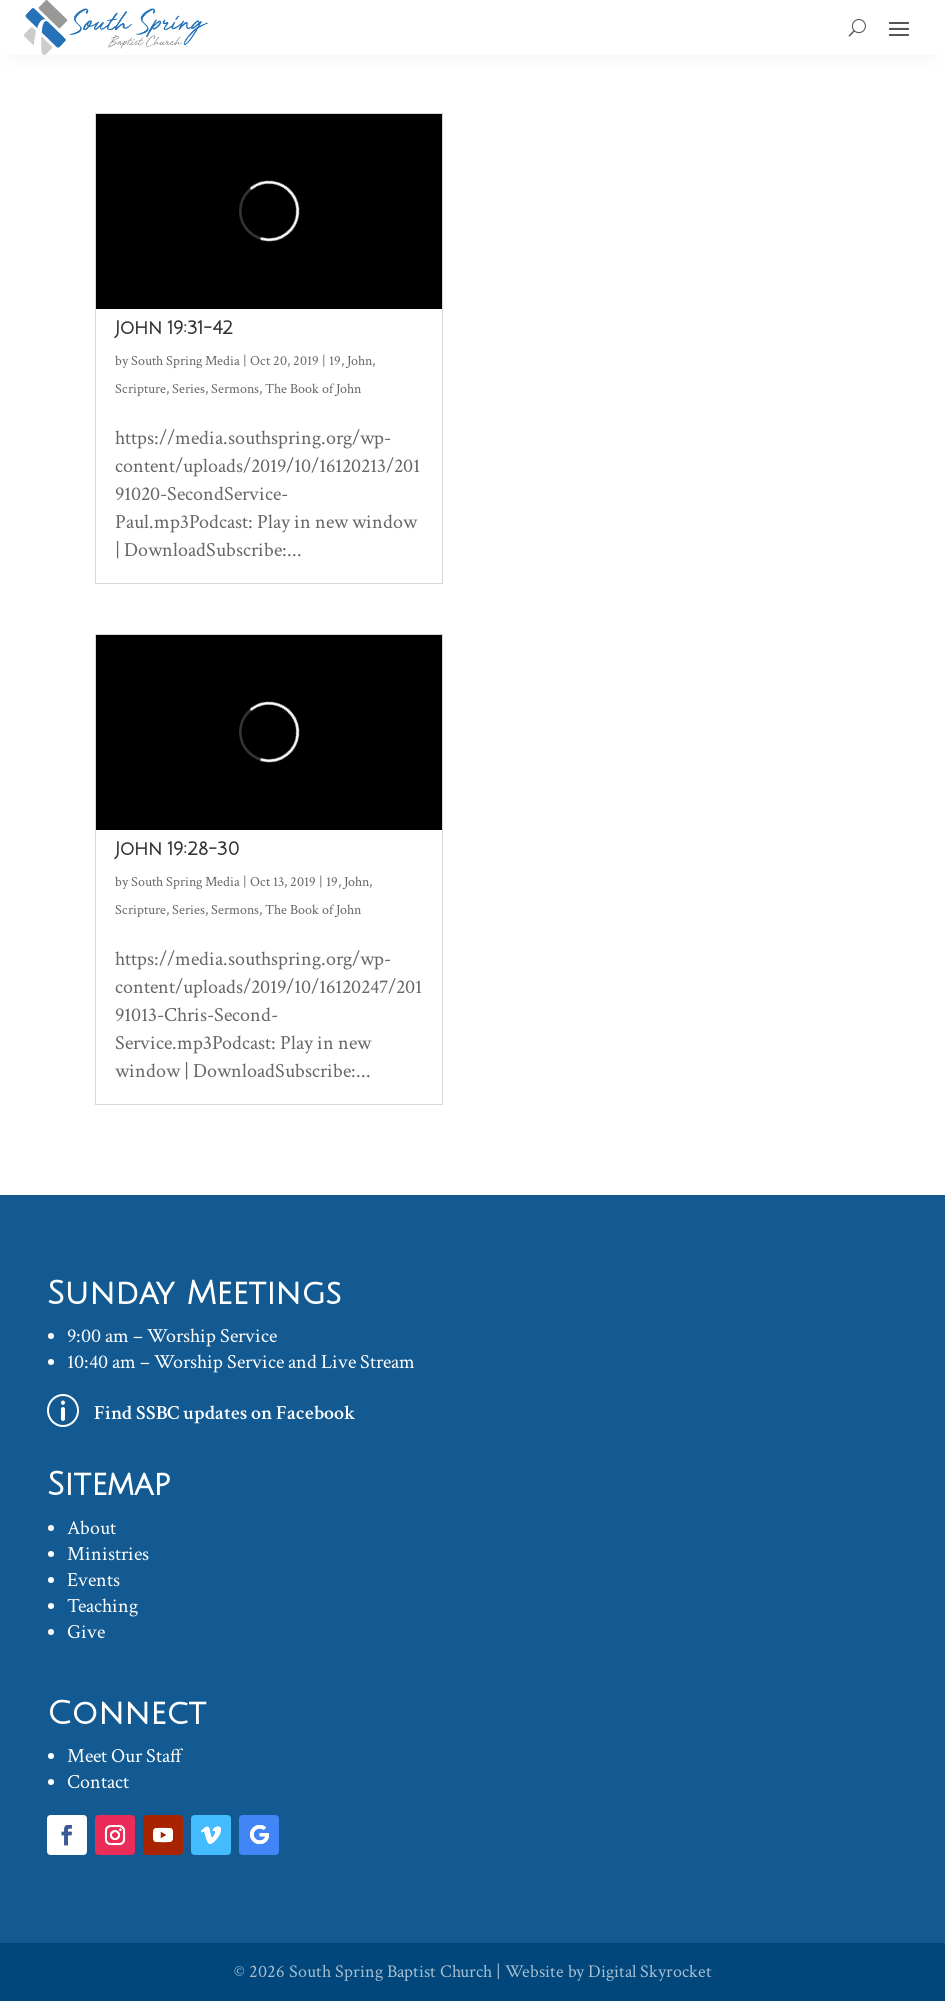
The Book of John (313, 389)
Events (93, 1580)
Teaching (102, 1606)
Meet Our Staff (124, 1756)
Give (86, 1632)
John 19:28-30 (177, 849)
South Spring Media (185, 361)
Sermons (235, 389)
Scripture (140, 389)
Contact (98, 1782)
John (359, 361)
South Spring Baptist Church (390, 1971)
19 (335, 361)
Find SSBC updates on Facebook (225, 1413)
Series (188, 389)
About (91, 1528)
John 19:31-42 (174, 328)
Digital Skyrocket (650, 1971)
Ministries (108, 1554)
